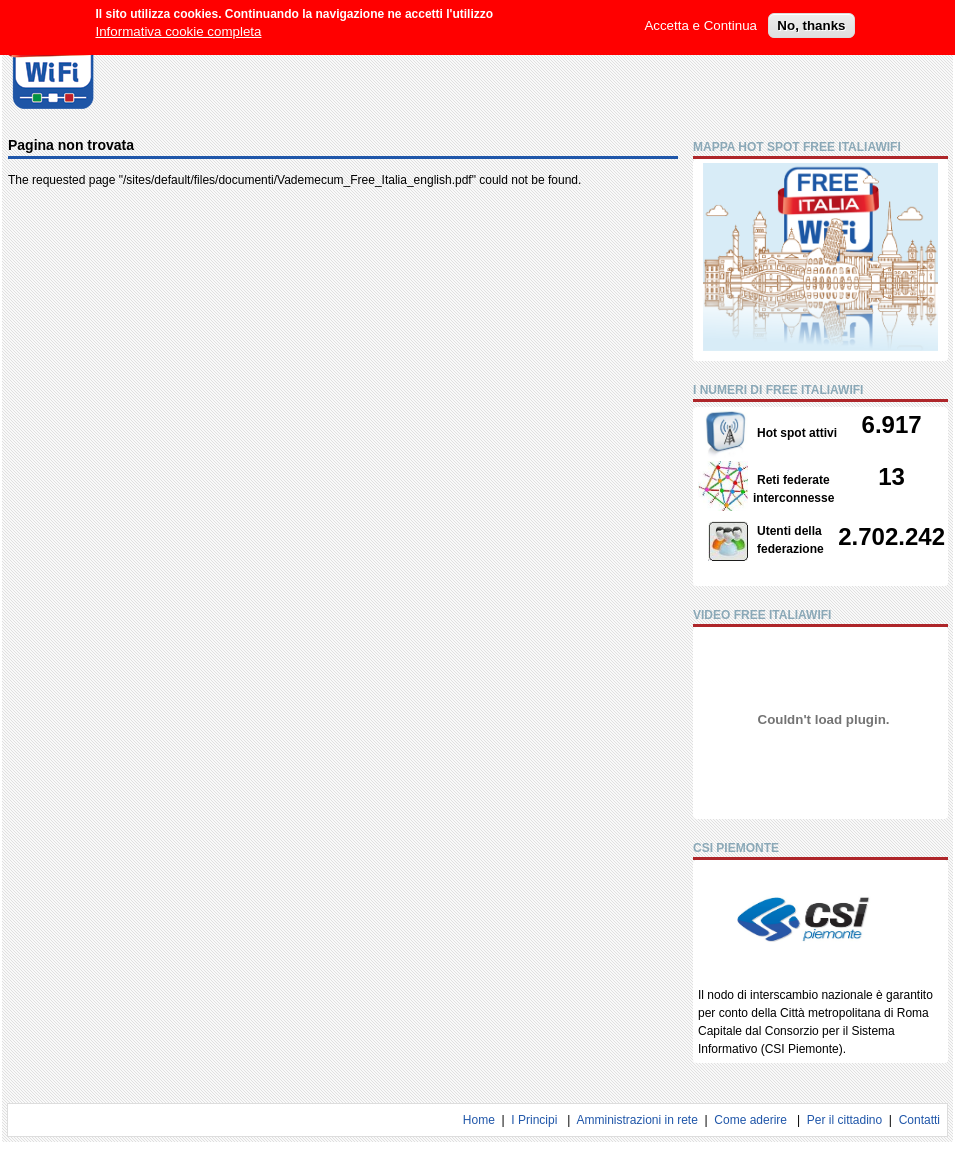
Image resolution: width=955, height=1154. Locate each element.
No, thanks (811, 19)
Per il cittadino (844, 1120)
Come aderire (750, 1120)
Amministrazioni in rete (636, 1120)
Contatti (919, 1120)
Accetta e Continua (700, 19)
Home (479, 1120)
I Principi (534, 1120)
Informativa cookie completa (179, 25)
